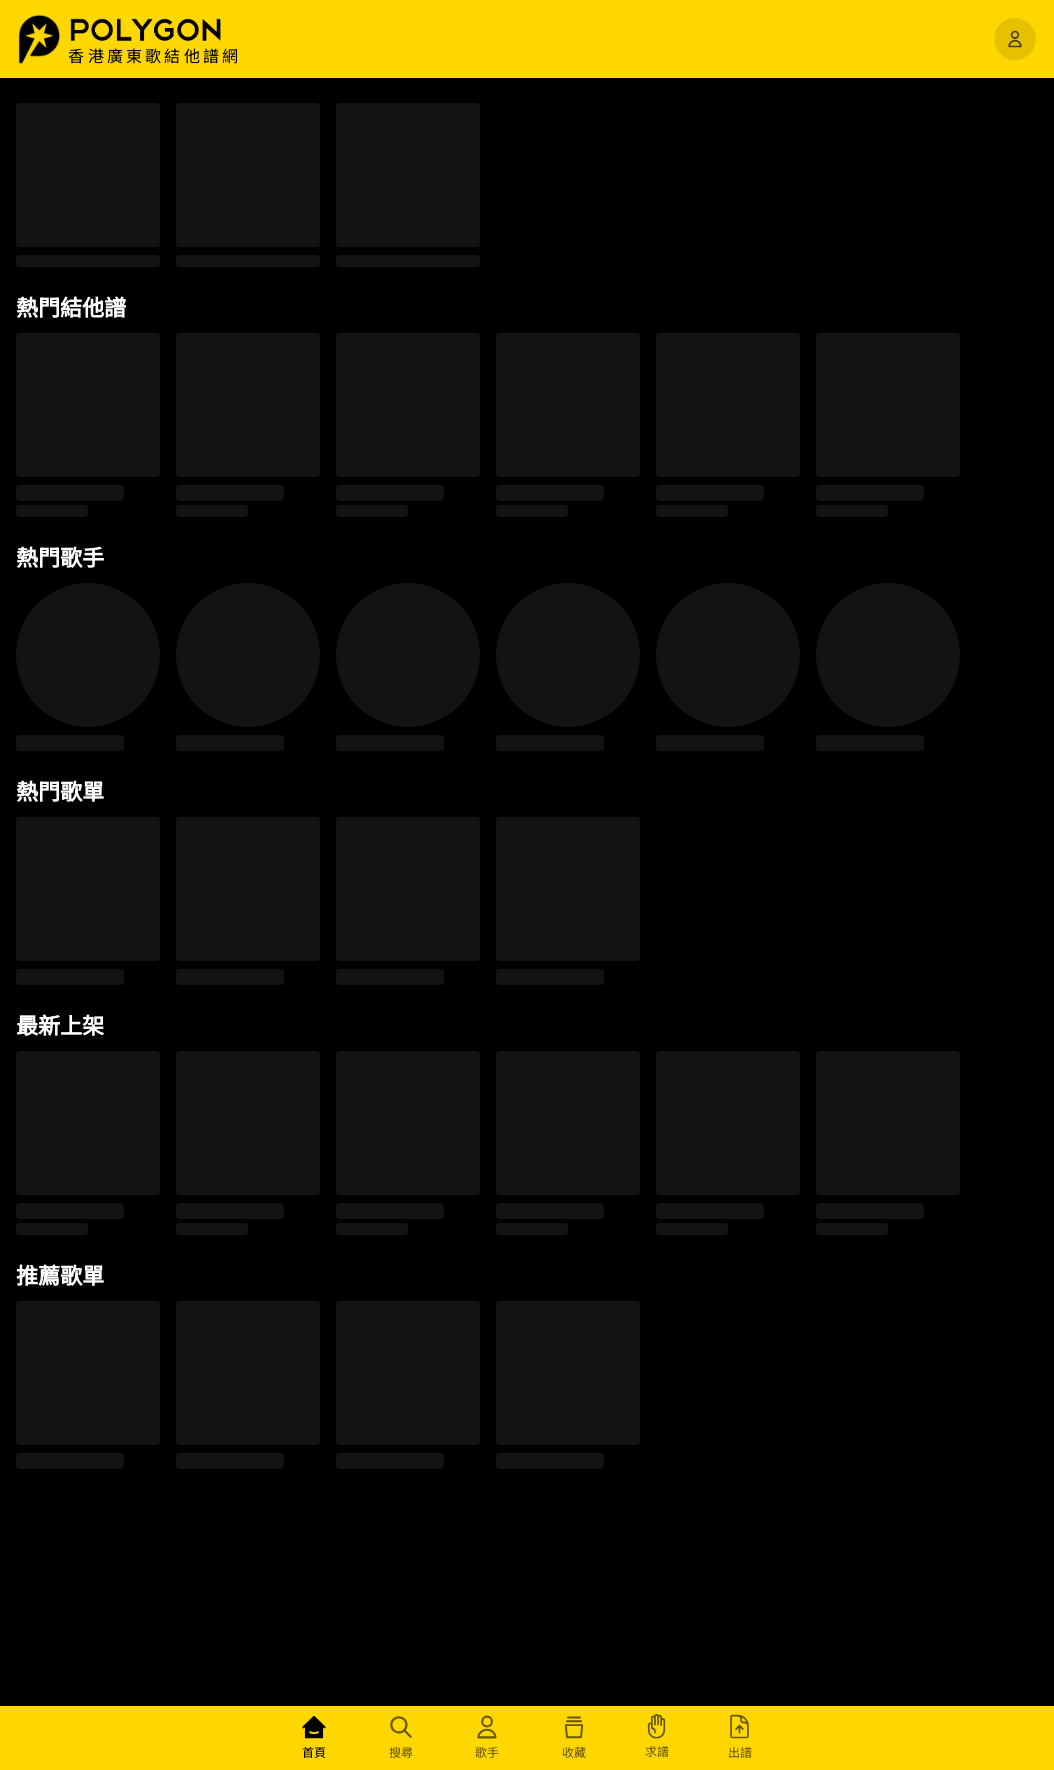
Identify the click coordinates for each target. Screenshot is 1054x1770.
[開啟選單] (1015, 39)
